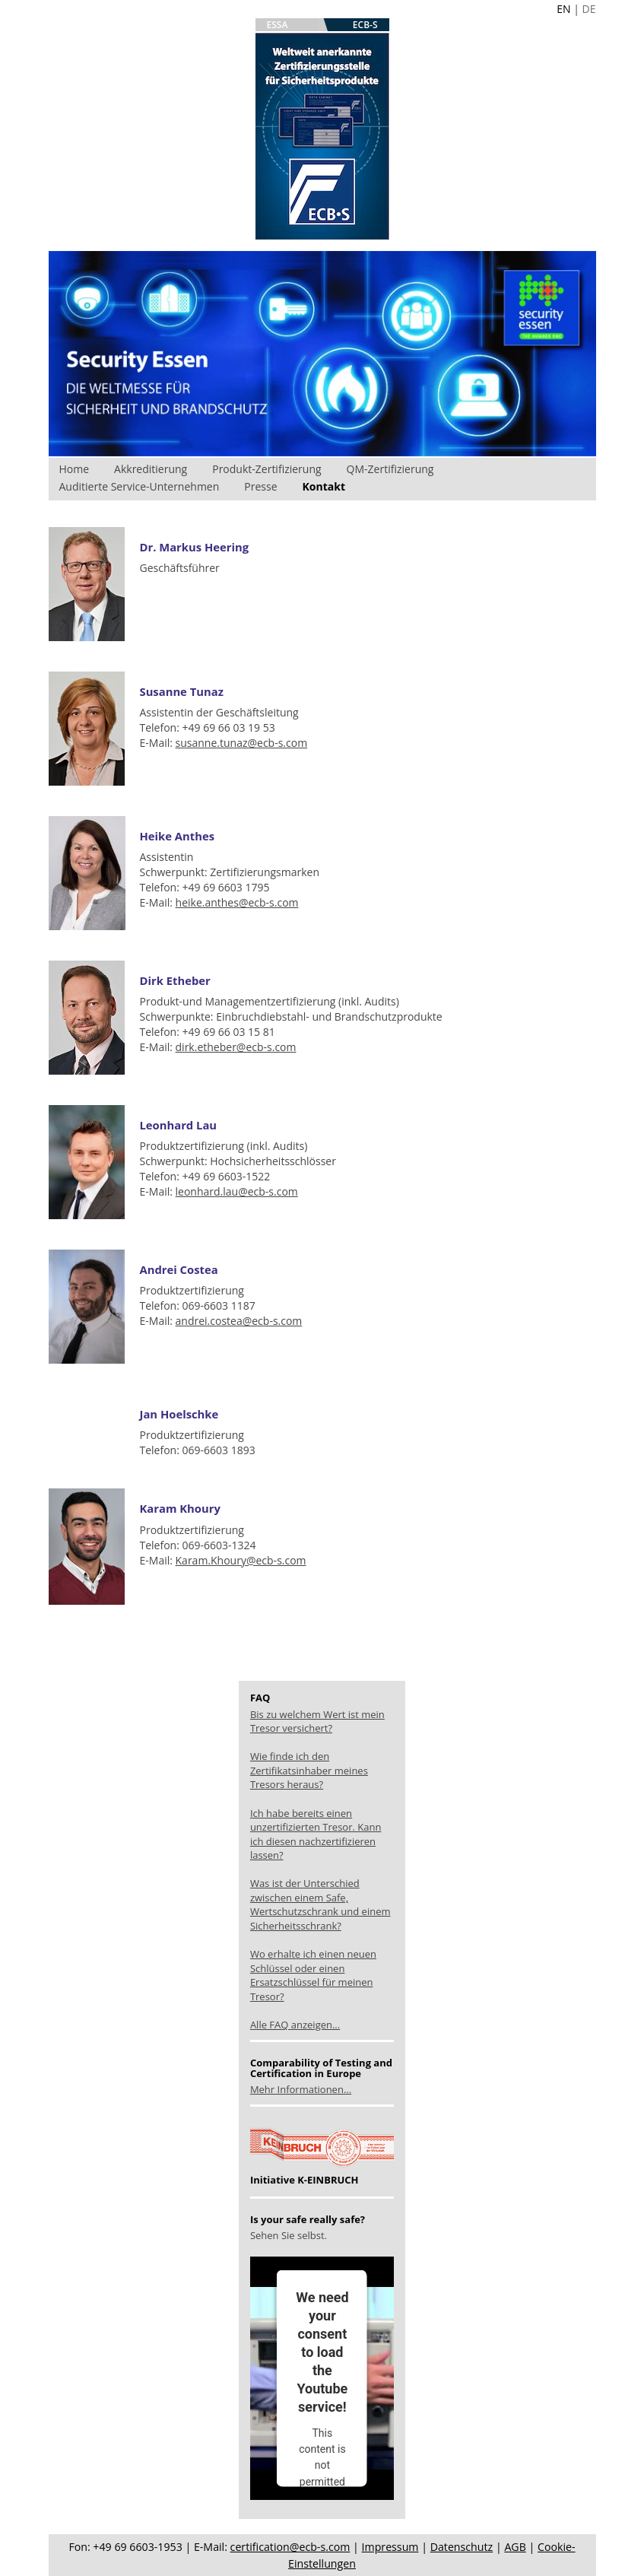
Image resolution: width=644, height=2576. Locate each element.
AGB (514, 2546)
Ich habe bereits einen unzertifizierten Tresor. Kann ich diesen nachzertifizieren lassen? (316, 1834)
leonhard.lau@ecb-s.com (237, 1191)
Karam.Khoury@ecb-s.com (241, 1560)
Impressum (390, 2546)
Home (74, 469)
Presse (260, 486)
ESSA (277, 24)
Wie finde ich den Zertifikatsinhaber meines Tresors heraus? (309, 1770)
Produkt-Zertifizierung (266, 469)
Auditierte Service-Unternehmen (139, 486)
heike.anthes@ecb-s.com (237, 902)
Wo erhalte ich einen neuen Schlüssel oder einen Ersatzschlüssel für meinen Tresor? (313, 1975)
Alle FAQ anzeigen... (295, 2024)
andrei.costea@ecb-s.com (239, 1320)
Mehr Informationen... (300, 2089)
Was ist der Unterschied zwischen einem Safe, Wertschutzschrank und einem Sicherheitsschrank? (320, 1904)
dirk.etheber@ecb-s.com (236, 1047)
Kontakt (324, 486)
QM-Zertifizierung (390, 469)
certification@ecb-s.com (290, 2546)
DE (589, 9)
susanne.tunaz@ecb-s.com (242, 742)
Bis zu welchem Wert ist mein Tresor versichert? (317, 1721)
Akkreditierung (150, 469)
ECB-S (365, 24)
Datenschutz (461, 2546)
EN (563, 9)
